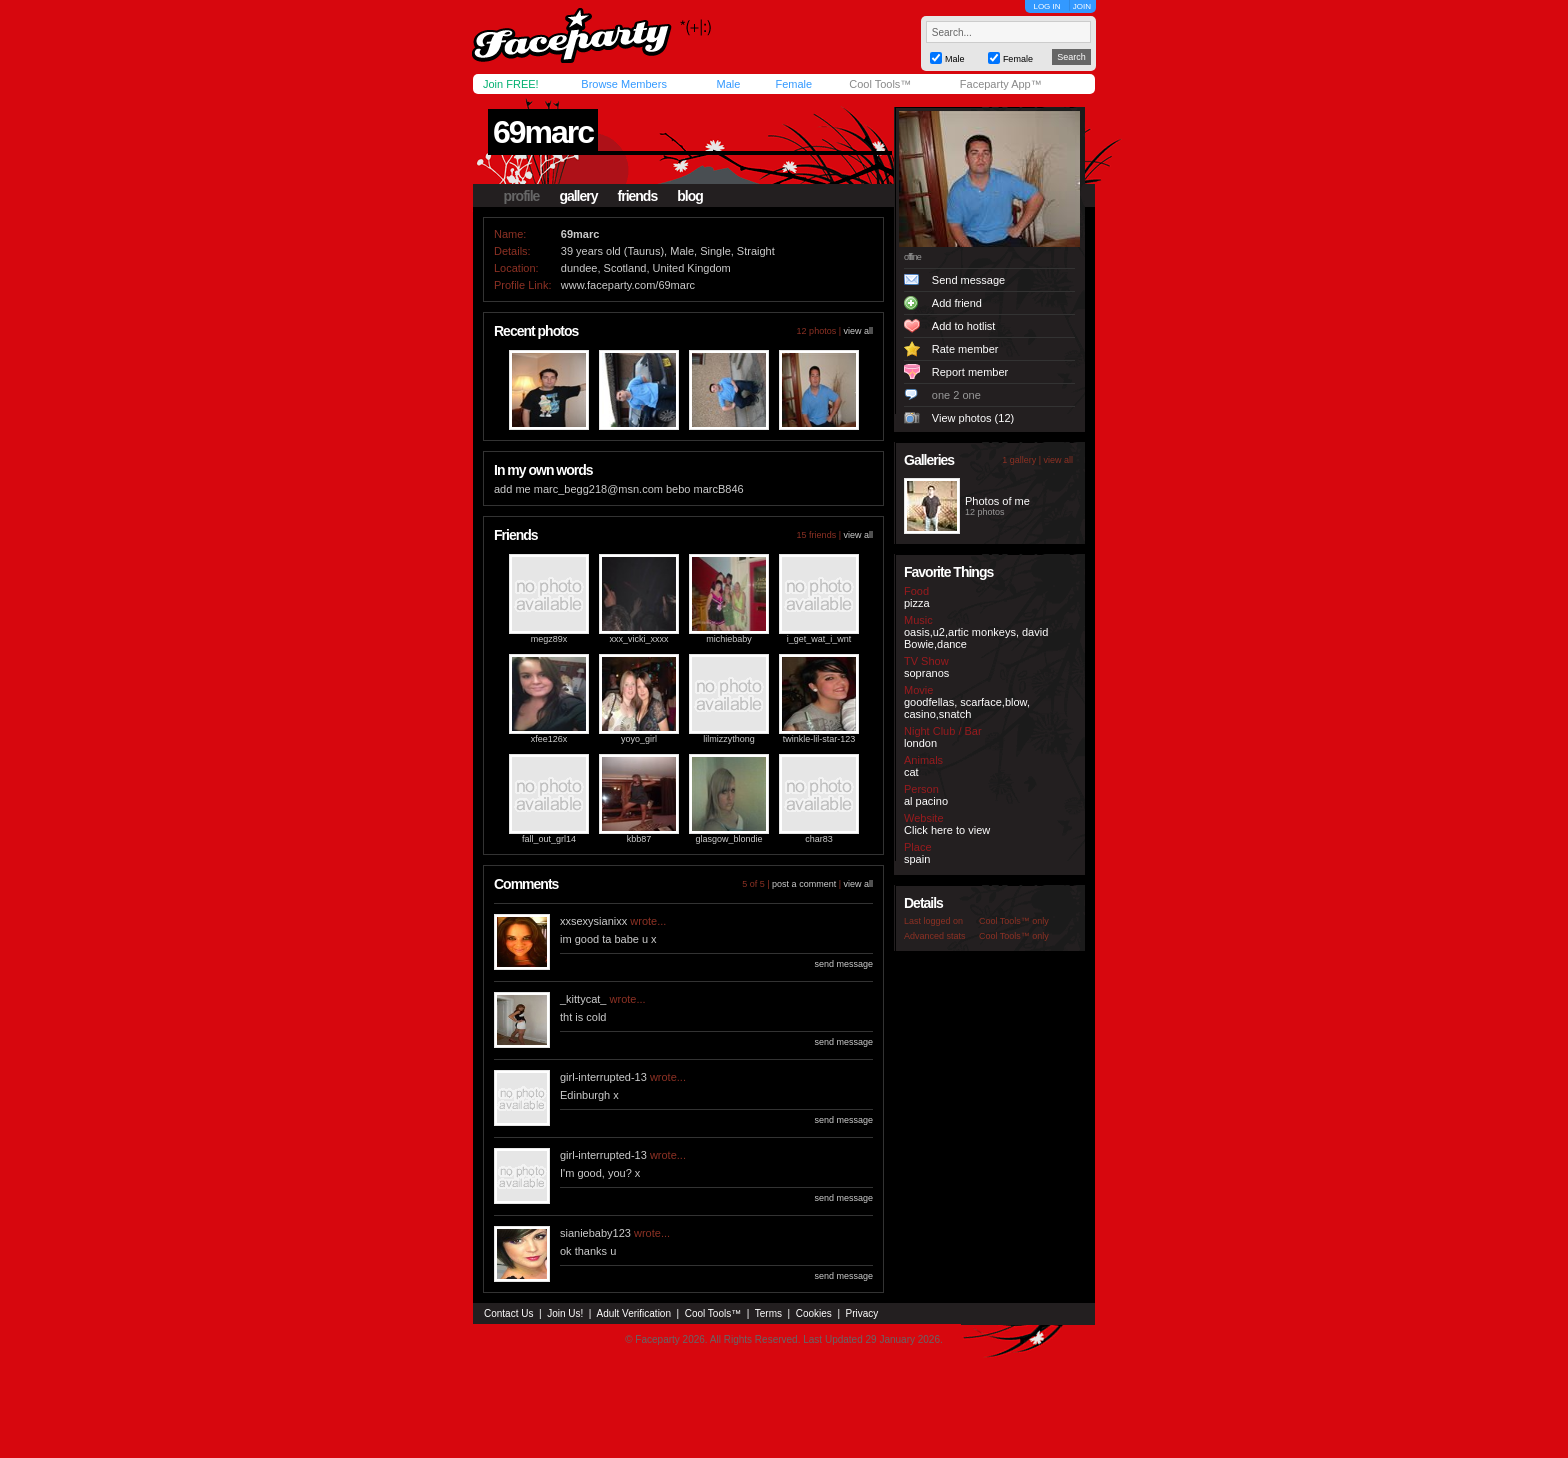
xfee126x (549, 739)
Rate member (965, 349)
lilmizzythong (729, 739)
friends (638, 196)
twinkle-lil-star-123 (819, 739)
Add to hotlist (964, 326)
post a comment (804, 884)
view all (858, 331)
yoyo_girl (639, 739)
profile (522, 196)
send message (843, 964)
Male (728, 84)
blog (690, 196)
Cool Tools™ (880, 84)
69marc (543, 132)
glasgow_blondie (728, 839)
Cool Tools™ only (1014, 921)
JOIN (1082, 6)
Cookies (814, 1313)
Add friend (957, 303)
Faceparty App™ (1001, 84)
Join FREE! (511, 84)
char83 (819, 839)
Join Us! (565, 1313)
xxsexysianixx (593, 921)
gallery (578, 196)
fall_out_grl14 (549, 839)
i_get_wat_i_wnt (819, 639)
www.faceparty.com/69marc (628, 285)
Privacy (862, 1313)
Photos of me (997, 501)
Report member (970, 372)
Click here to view (947, 830)
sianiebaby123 (595, 1233)
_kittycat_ (583, 999)
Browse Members (624, 84)
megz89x (549, 639)
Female (793, 84)
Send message (968, 280)
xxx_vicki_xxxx (638, 639)
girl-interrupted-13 (603, 1077)
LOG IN (1046, 6)
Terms (768, 1313)
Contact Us (508, 1313)
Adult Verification (633, 1313)
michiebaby (729, 639)
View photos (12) (973, 418)
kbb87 (639, 839)
